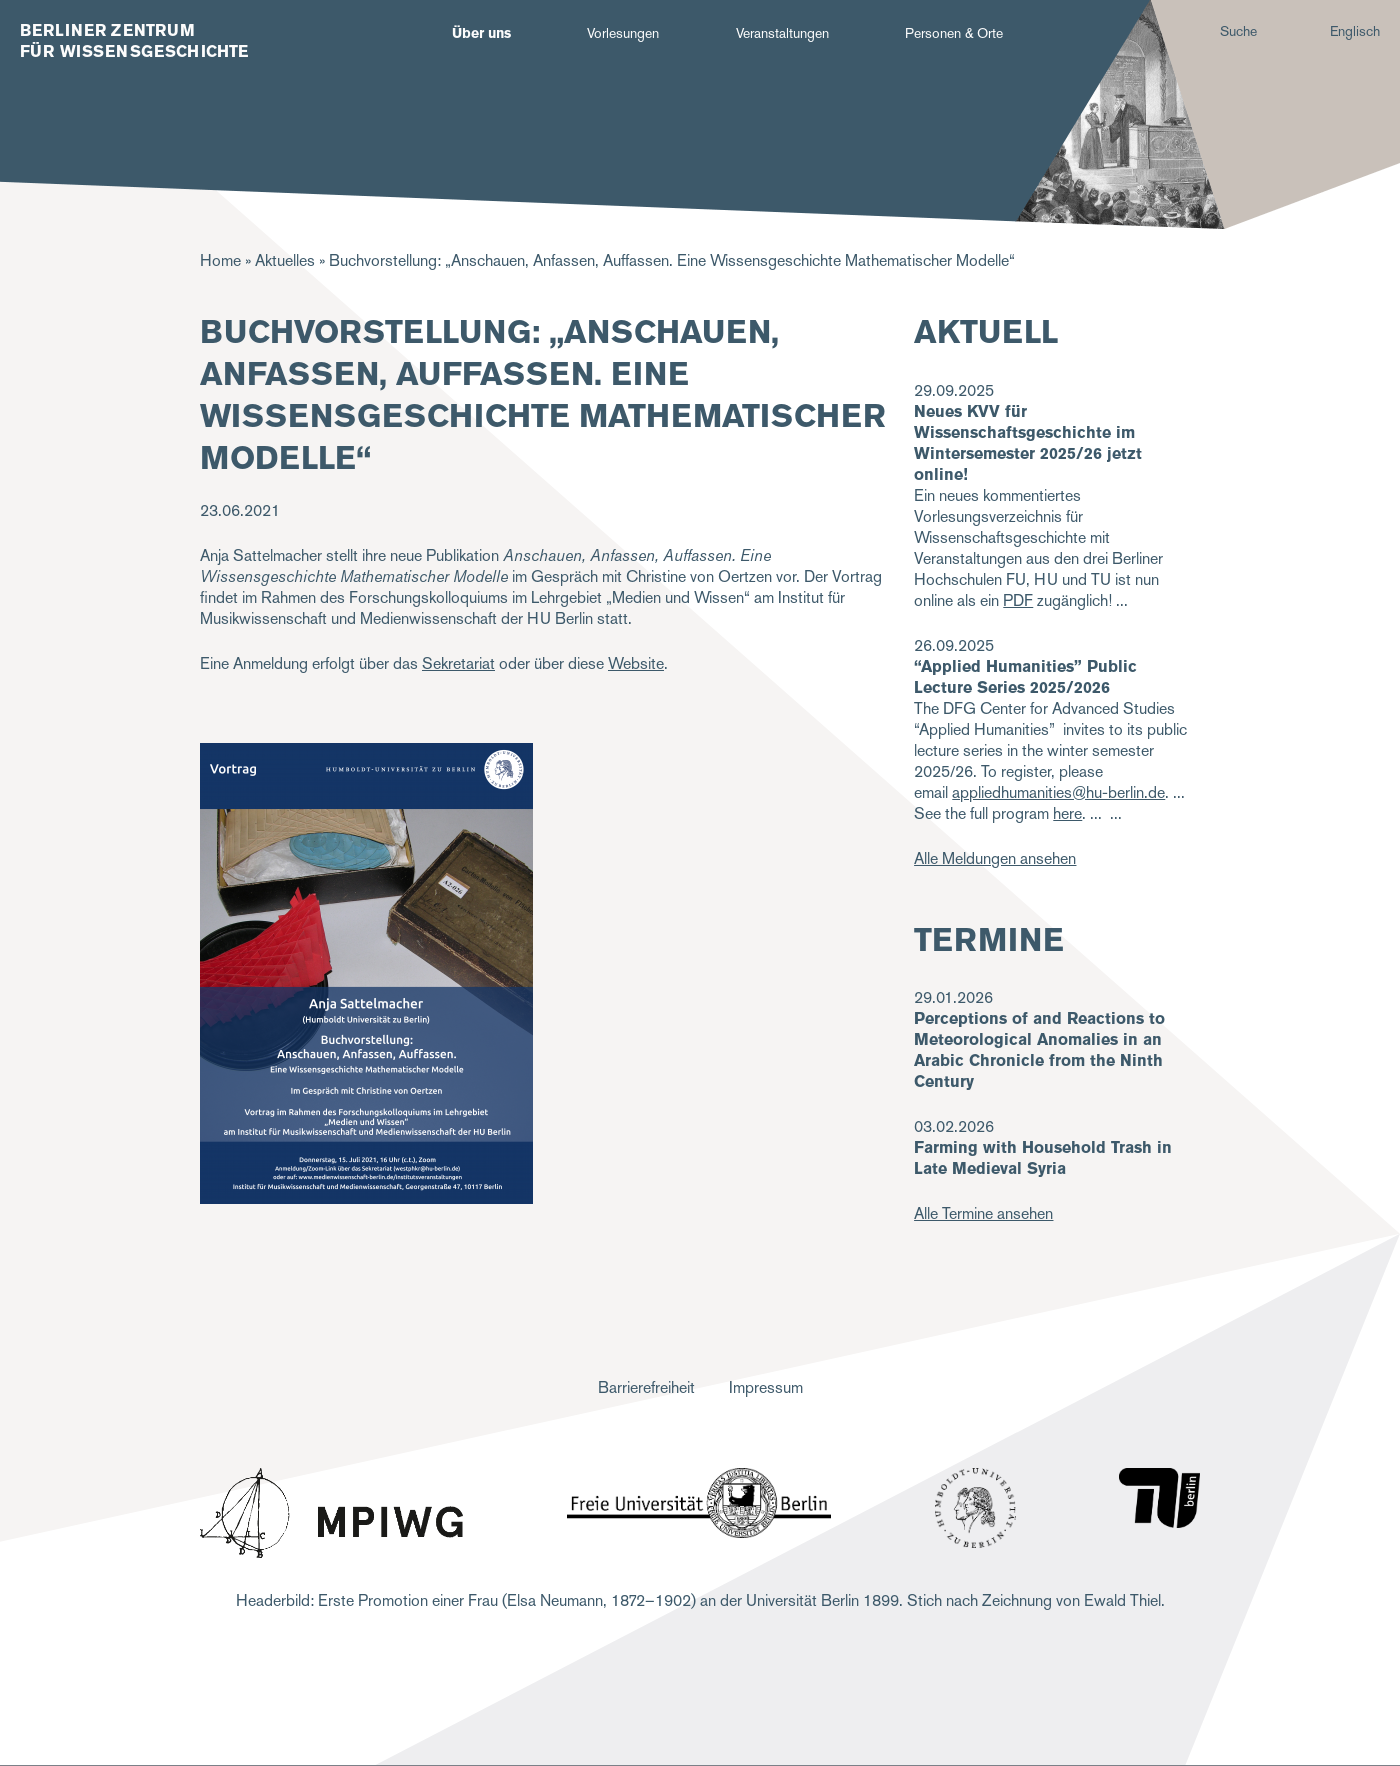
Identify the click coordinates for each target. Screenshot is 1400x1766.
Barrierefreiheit (646, 1387)
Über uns (481, 33)
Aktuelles (285, 260)
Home (220, 260)
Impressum (766, 1387)
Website (636, 663)
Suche (1238, 31)
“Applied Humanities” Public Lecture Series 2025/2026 (1025, 677)
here (1067, 813)
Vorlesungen (623, 33)
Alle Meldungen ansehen (995, 858)
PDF (1018, 600)
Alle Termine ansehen (983, 1213)
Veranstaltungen (782, 33)
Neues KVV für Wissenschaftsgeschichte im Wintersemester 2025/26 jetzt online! (1028, 443)
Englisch (1355, 31)
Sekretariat (458, 663)
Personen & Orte (954, 33)
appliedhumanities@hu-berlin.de (1058, 792)
